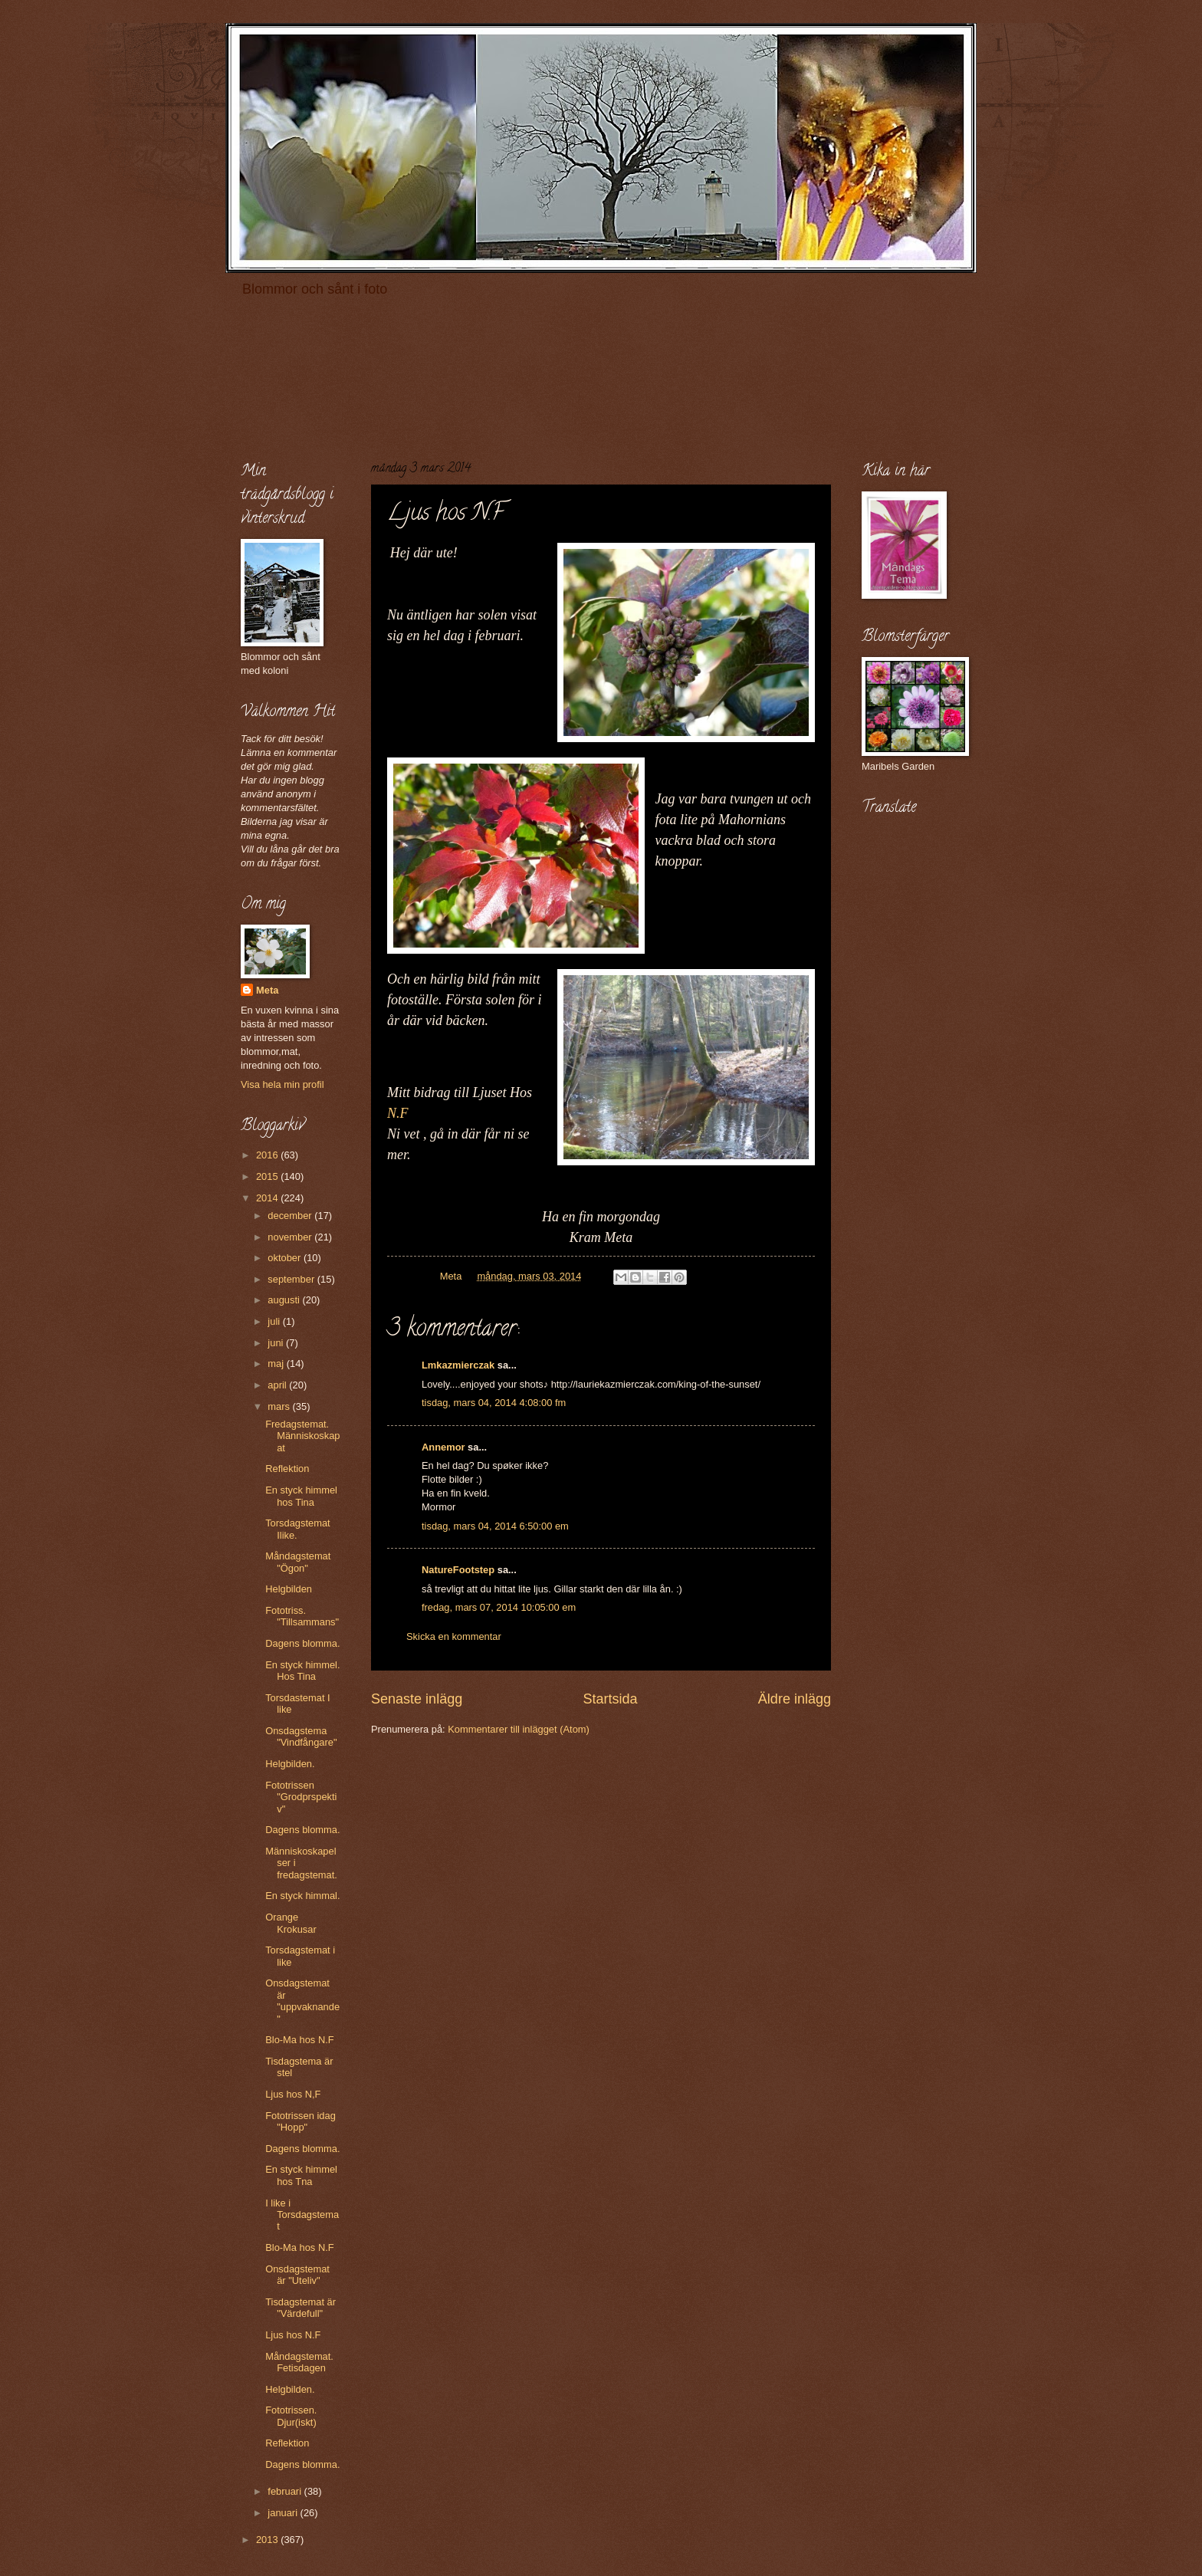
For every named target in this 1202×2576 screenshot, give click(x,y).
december (291, 1215)
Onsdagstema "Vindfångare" (301, 1736)
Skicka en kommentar (453, 1636)
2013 (268, 2539)
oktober (286, 1257)
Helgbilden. (289, 1763)
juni (277, 1343)
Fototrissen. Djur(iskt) (291, 2415)
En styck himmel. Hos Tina (302, 1670)
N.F (398, 1113)
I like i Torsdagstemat (302, 2215)
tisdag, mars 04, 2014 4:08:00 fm (494, 1402)
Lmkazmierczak (458, 1365)
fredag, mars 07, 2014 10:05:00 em (499, 1607)
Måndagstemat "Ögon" (297, 1561)
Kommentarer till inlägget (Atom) (519, 1729)
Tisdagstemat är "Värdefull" (300, 2307)
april (278, 1385)
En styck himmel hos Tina (301, 1495)
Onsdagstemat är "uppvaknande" (302, 2000)
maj (277, 1363)
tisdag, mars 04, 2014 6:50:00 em (495, 1526)
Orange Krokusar (291, 1922)
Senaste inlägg (416, 1699)
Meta (267, 990)
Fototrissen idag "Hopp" (300, 2121)
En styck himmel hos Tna (301, 2175)
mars (280, 1406)
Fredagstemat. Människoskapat (302, 1436)
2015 (268, 1176)
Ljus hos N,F (292, 2094)
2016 (268, 1155)
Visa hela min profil (282, 1084)
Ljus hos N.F (292, 2335)
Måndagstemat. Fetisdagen (299, 2362)
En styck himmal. (302, 1895)
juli (275, 1321)
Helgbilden (288, 1589)
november (291, 1237)
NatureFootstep (458, 1570)
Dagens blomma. (302, 1643)
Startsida (610, 1699)
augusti (285, 1300)
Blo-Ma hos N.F (299, 2039)
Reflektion (287, 1468)
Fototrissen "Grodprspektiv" (301, 1797)
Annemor (443, 1447)
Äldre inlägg (794, 1699)
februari (286, 2491)
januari (284, 2512)
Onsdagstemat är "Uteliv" (297, 2274)
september (292, 1279)
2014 (268, 1198)
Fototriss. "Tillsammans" (302, 1616)
